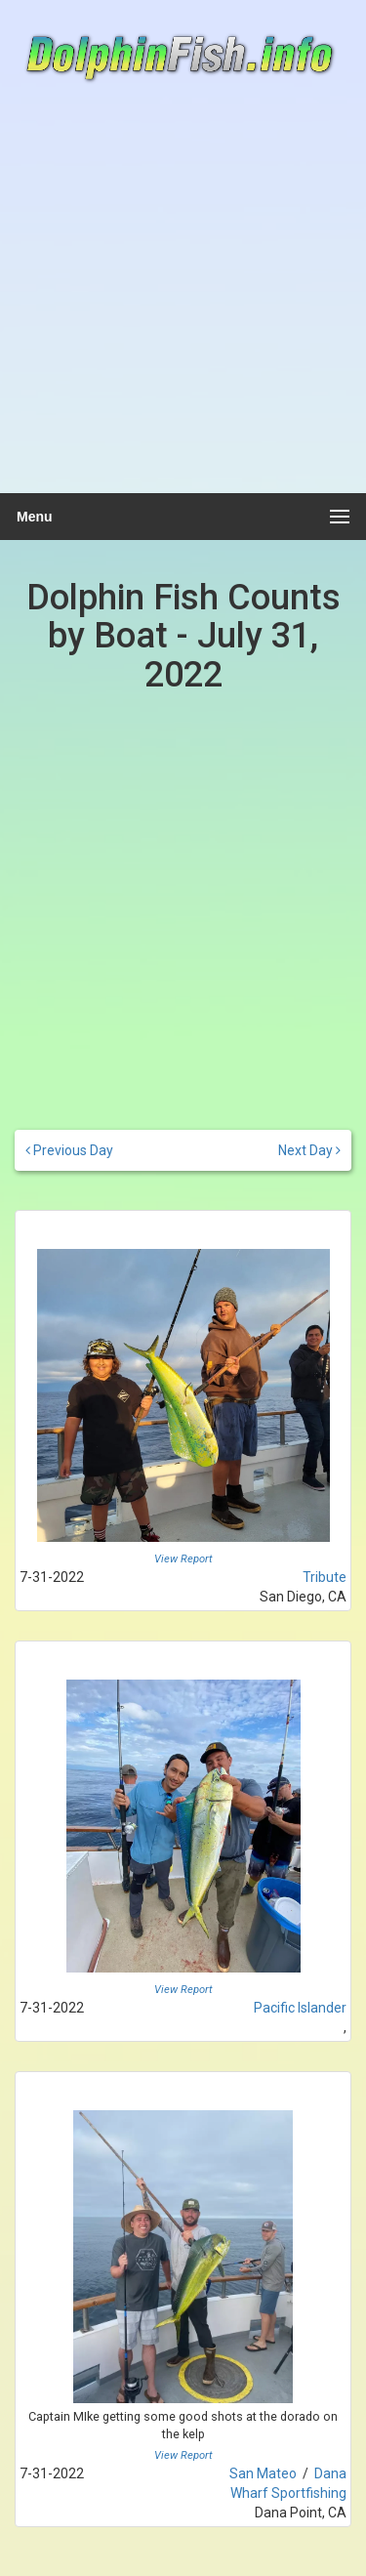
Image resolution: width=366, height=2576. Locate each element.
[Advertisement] (183, 298)
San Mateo (263, 2473)
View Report (183, 1559)
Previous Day (69, 1150)
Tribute (324, 1577)
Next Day (309, 1150)
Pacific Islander (300, 2007)
